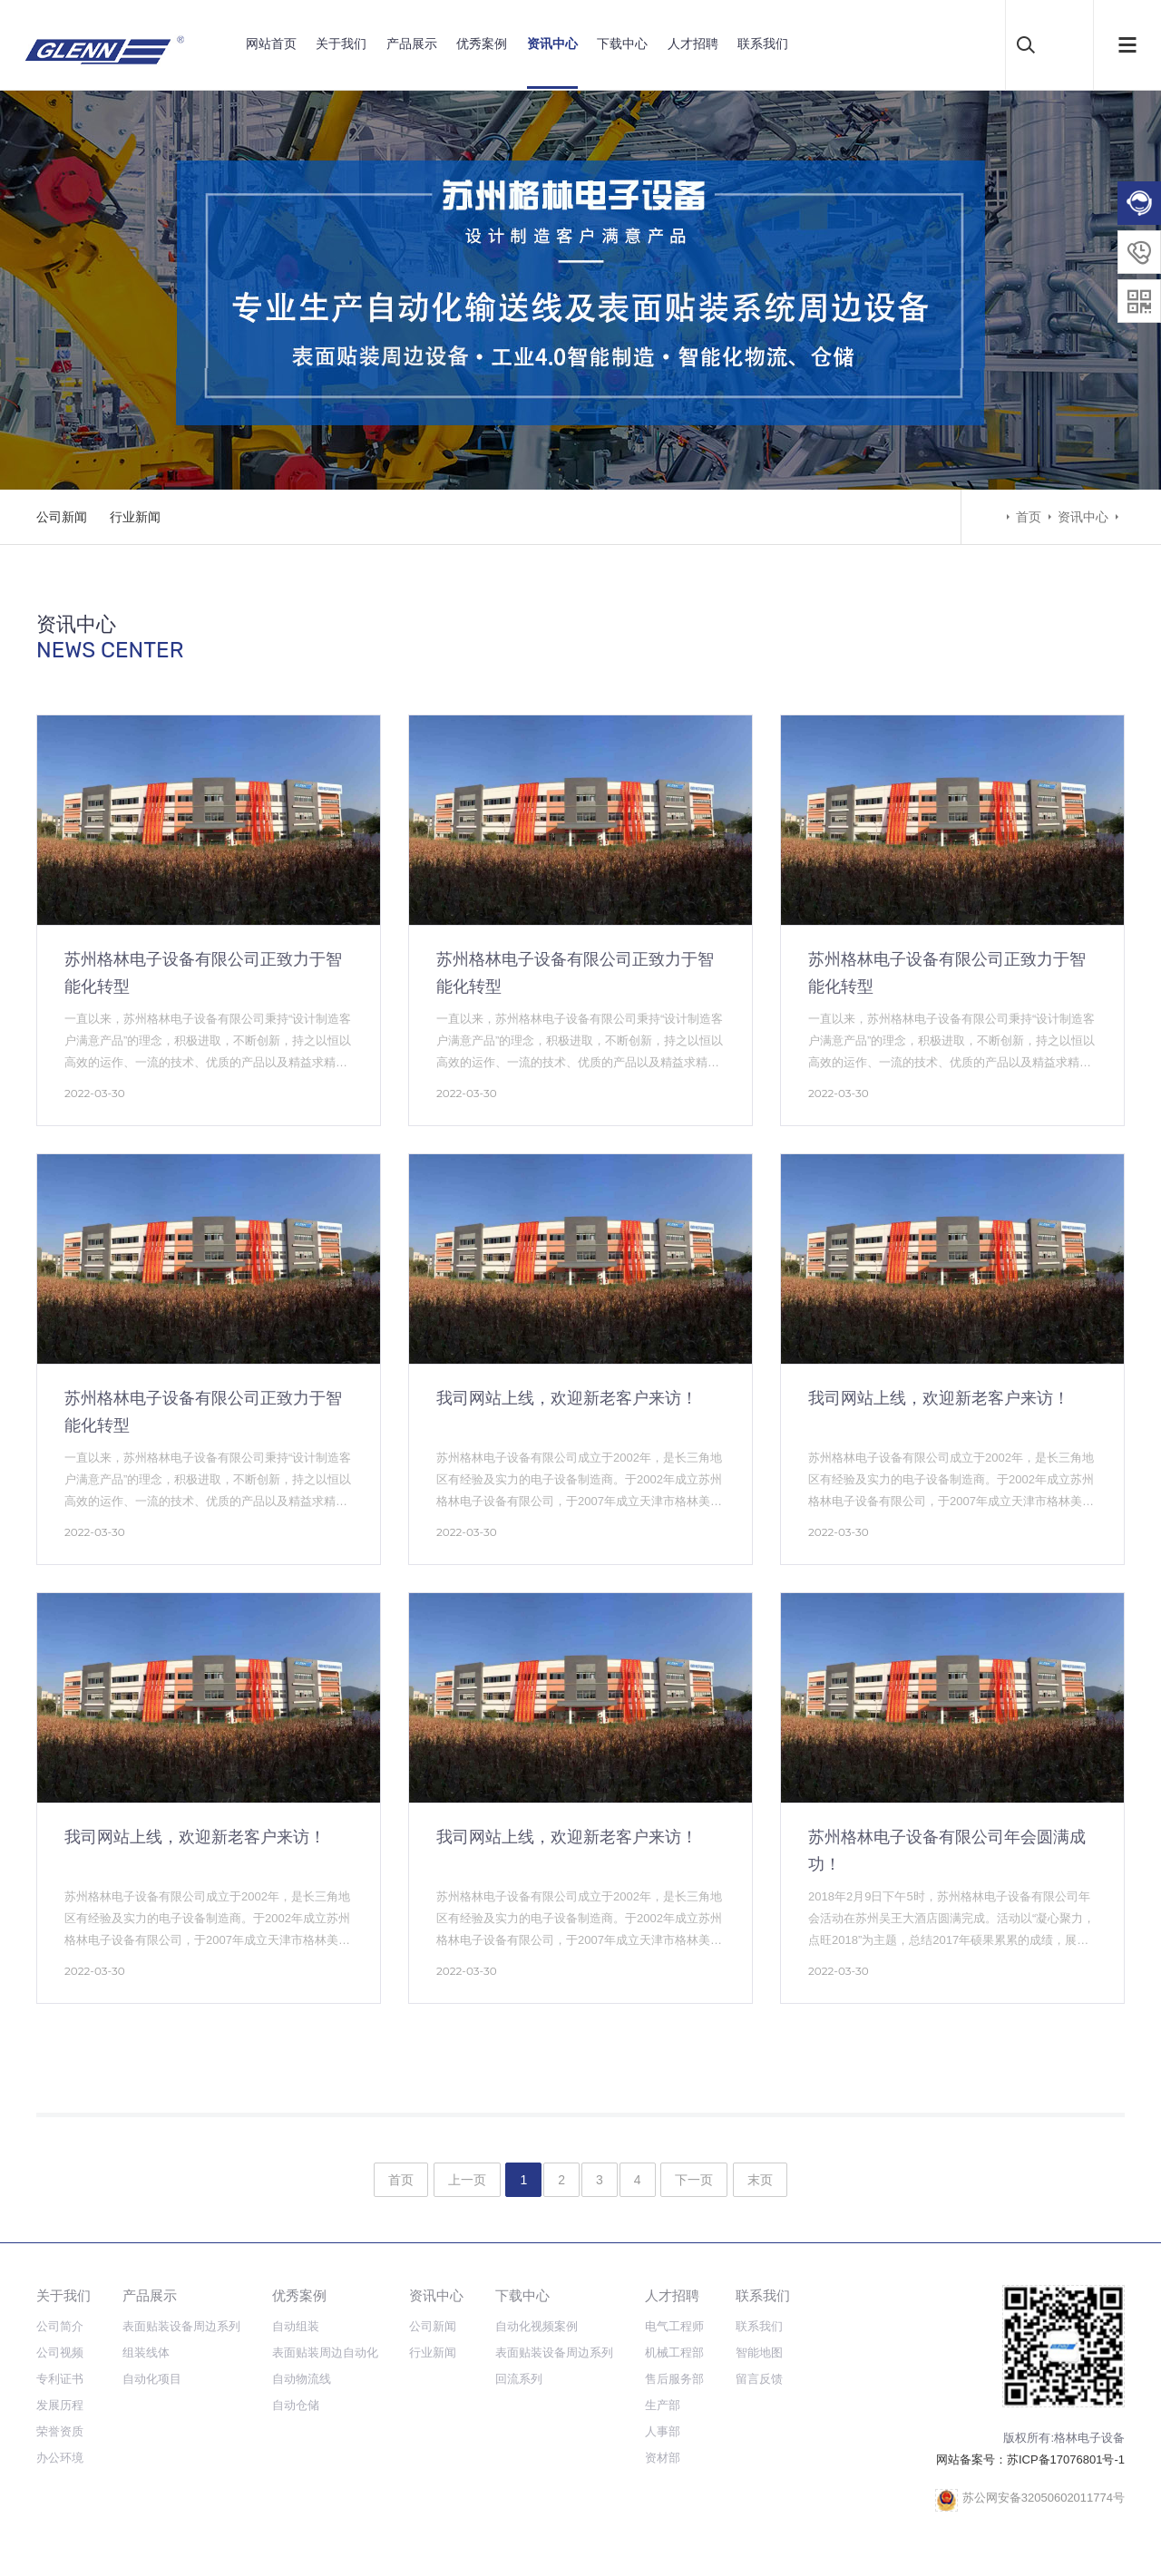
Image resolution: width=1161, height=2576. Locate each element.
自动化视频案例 (536, 2326)
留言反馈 (759, 2379)
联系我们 (762, 43)
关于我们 (341, 43)
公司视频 (59, 2352)
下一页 (694, 2180)
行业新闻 (135, 517)
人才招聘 (693, 43)
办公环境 (59, 2457)
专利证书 (59, 2379)
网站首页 (271, 43)
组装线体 (146, 2352)
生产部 (662, 2405)
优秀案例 (481, 43)
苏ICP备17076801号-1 (1066, 2459)
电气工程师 (674, 2326)
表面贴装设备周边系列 (181, 2326)
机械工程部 (674, 2352)
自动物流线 (301, 2379)
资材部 (662, 2457)
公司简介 (59, 2326)
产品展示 (411, 43)
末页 (760, 2180)
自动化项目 (151, 2379)
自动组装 (295, 2326)
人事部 (662, 2431)
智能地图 (759, 2352)
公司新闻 (61, 517)
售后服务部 (674, 2379)
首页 (1028, 517)
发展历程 (59, 2405)
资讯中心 (552, 43)
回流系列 (518, 2379)
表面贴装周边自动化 (325, 2352)
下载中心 (622, 43)
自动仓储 (295, 2405)
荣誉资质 (59, 2431)
